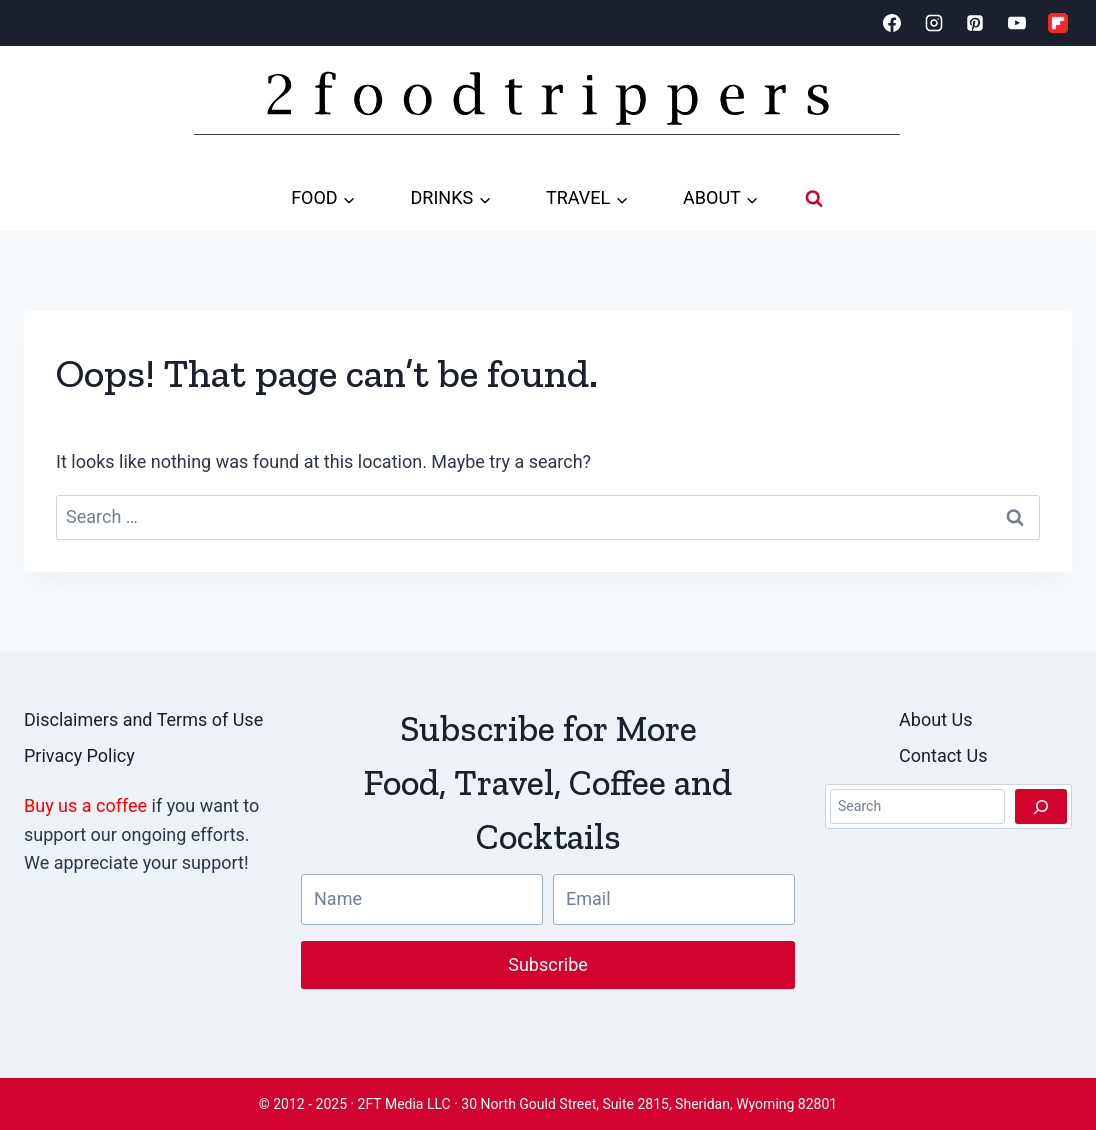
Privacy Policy (79, 755)
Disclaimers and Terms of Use (143, 719)
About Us (935, 719)
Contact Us (943, 755)
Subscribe (548, 964)
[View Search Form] (814, 198)
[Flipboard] (1058, 23)
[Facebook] (892, 23)
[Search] (1041, 807)
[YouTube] (1017, 23)
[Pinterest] (975, 23)
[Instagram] (934, 23)
